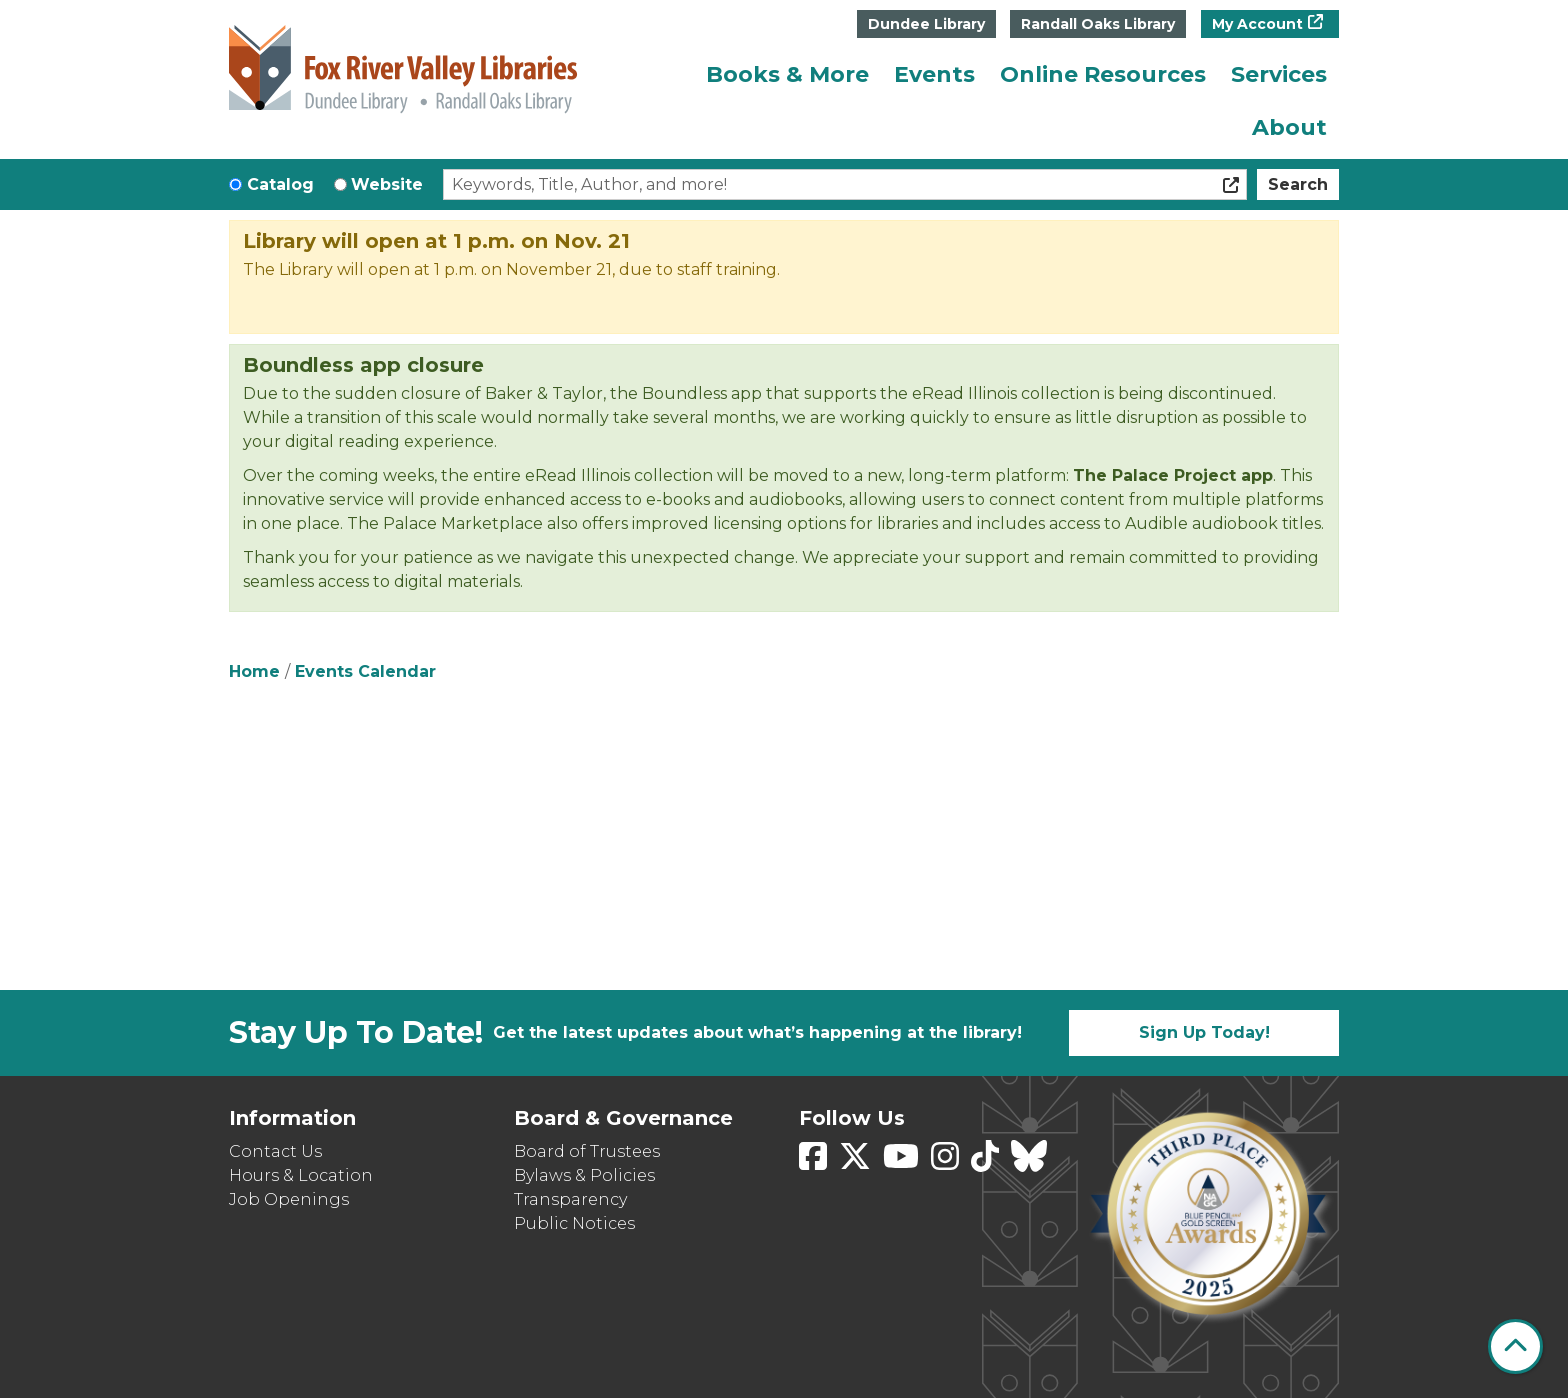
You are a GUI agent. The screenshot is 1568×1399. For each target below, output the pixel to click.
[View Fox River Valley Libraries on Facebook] (815, 1162)
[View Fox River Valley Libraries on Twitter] (857, 1162)
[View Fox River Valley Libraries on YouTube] (903, 1162)
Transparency (570, 1199)
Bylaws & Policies (584, 1175)
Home (254, 671)
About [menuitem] (1289, 127)
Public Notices (574, 1223)
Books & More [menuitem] (787, 74)
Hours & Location (301, 1175)
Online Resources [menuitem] (1103, 74)
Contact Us (275, 1151)
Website (387, 184)
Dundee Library (926, 24)
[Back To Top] (1515, 1346)
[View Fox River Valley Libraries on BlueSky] (1029, 1162)
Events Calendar (365, 671)
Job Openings (289, 1199)
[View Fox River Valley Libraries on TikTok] (987, 1162)
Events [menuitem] (934, 74)
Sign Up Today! (1204, 1032)
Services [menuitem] (1279, 74)
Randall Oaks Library (1098, 24)
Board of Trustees (587, 1151)
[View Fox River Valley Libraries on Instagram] (947, 1162)
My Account (1257, 24)
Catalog (280, 184)
